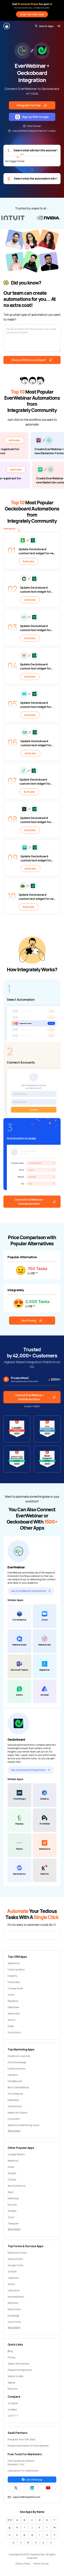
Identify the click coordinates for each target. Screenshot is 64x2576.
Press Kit (13, 2388)
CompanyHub (15, 1988)
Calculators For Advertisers (23, 2470)
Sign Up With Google (32, 116)
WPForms (13, 2303)
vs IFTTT (13, 2415)
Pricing (11, 2357)
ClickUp (12, 2179)
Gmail (11, 2166)
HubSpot (13, 2074)
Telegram (13, 2223)
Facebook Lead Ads (19, 2056)
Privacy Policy (23, 2563)
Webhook (13, 2160)
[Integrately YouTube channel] (48, 2488)
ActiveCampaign (17, 2062)
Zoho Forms (14, 2321)
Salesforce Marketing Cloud (23, 2125)
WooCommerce (16, 2185)
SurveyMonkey (16, 2296)
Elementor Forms (17, 2252)
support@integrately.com (24, 2497)
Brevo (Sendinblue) (18, 2087)
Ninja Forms (14, 2309)
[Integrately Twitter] (16, 2488)
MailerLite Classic (17, 2112)
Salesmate (14, 2013)
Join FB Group (32, 2479)
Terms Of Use (41, 2563)
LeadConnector (17, 2068)
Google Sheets (16, 2154)
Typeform (13, 2277)
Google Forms (16, 2265)
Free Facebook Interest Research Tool (21, 2462)
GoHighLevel (15, 2081)
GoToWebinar (15, 2093)
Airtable (12, 2210)
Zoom (11, 2217)
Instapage (13, 2315)
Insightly (12, 1975)
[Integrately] (6, 26)
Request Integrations (20, 2369)
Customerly (14, 2032)
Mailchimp (13, 2100)
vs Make (12, 2409)
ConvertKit (14, 2118)
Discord (12, 2204)
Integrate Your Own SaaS (21, 2439)
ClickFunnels (15, 2106)
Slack (10, 2192)
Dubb (11, 2026)
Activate (31, 440)
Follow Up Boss (16, 1969)
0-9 (10, 2519)
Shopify (12, 2173)
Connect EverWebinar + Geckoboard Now (35, 1202)
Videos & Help (15, 2376)
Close (11, 1994)
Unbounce (13, 2290)
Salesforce (14, 1963)
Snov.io (12, 2019)
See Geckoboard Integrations (31, 1770)
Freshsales (14, 1982)
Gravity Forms (15, 2259)
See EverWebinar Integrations (31, 1591)
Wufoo (11, 2284)
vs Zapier (13, 2403)
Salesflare (13, 2007)
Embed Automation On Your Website (28, 2445)
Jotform (12, 2271)
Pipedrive (13, 2001)
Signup (11, 2382)
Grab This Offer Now (32, 14)
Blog (10, 2351)
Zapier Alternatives (18, 2363)
